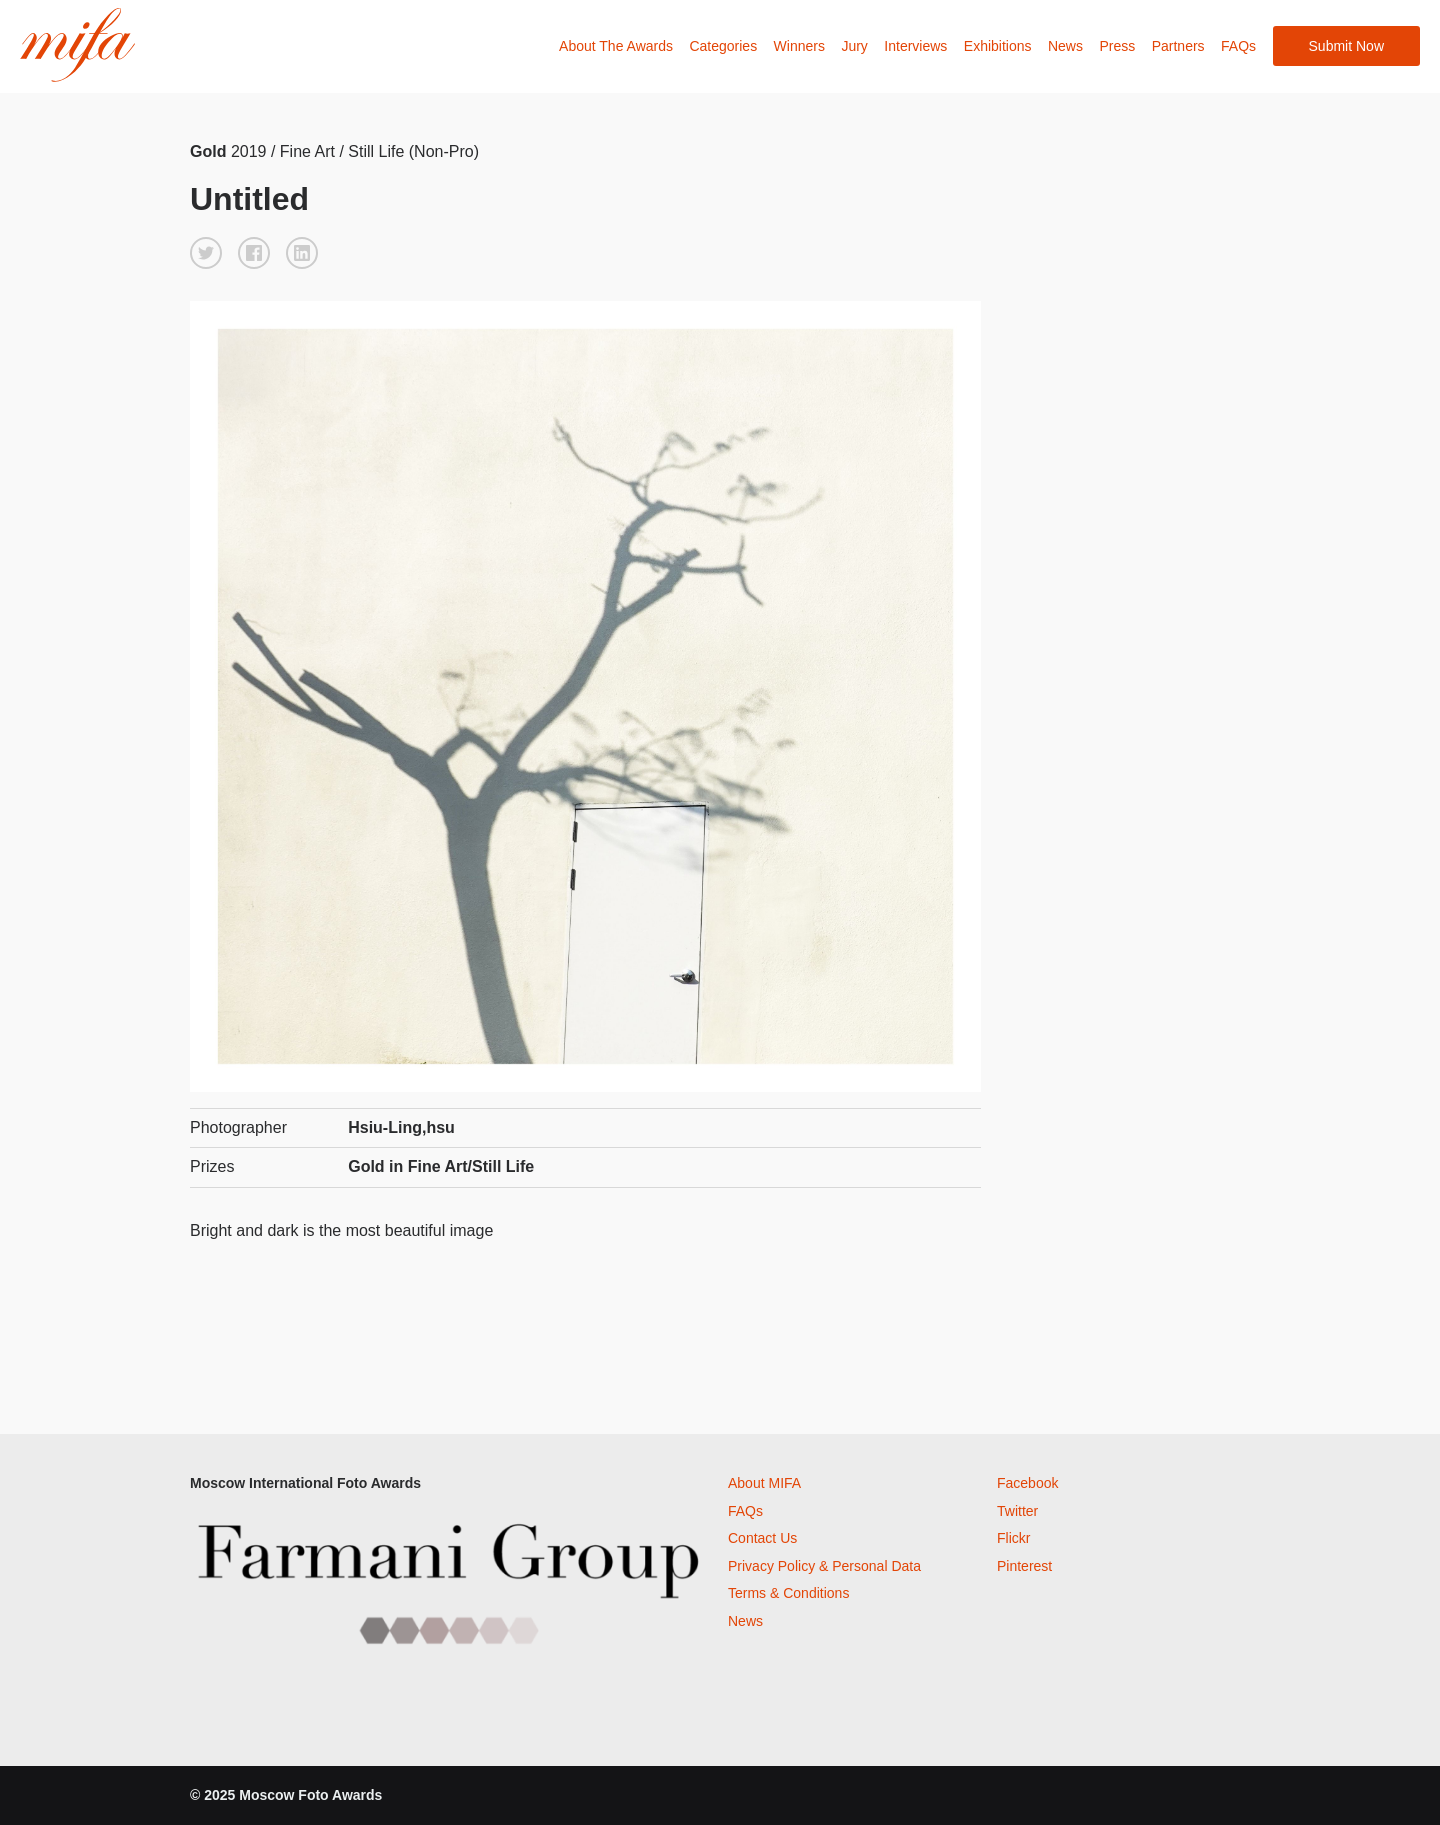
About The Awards (616, 46)
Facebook (1027, 1483)
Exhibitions (998, 46)
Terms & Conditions (788, 1593)
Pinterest (1024, 1566)
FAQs (1238, 46)
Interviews (915, 46)
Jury (854, 46)
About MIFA (764, 1483)
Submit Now (1346, 46)
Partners (1178, 46)
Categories (723, 46)
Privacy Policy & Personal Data (824, 1566)
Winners (799, 46)
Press (1117, 46)
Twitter (1017, 1511)
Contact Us (762, 1538)
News (1065, 46)
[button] (206, 253)
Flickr (1013, 1538)
